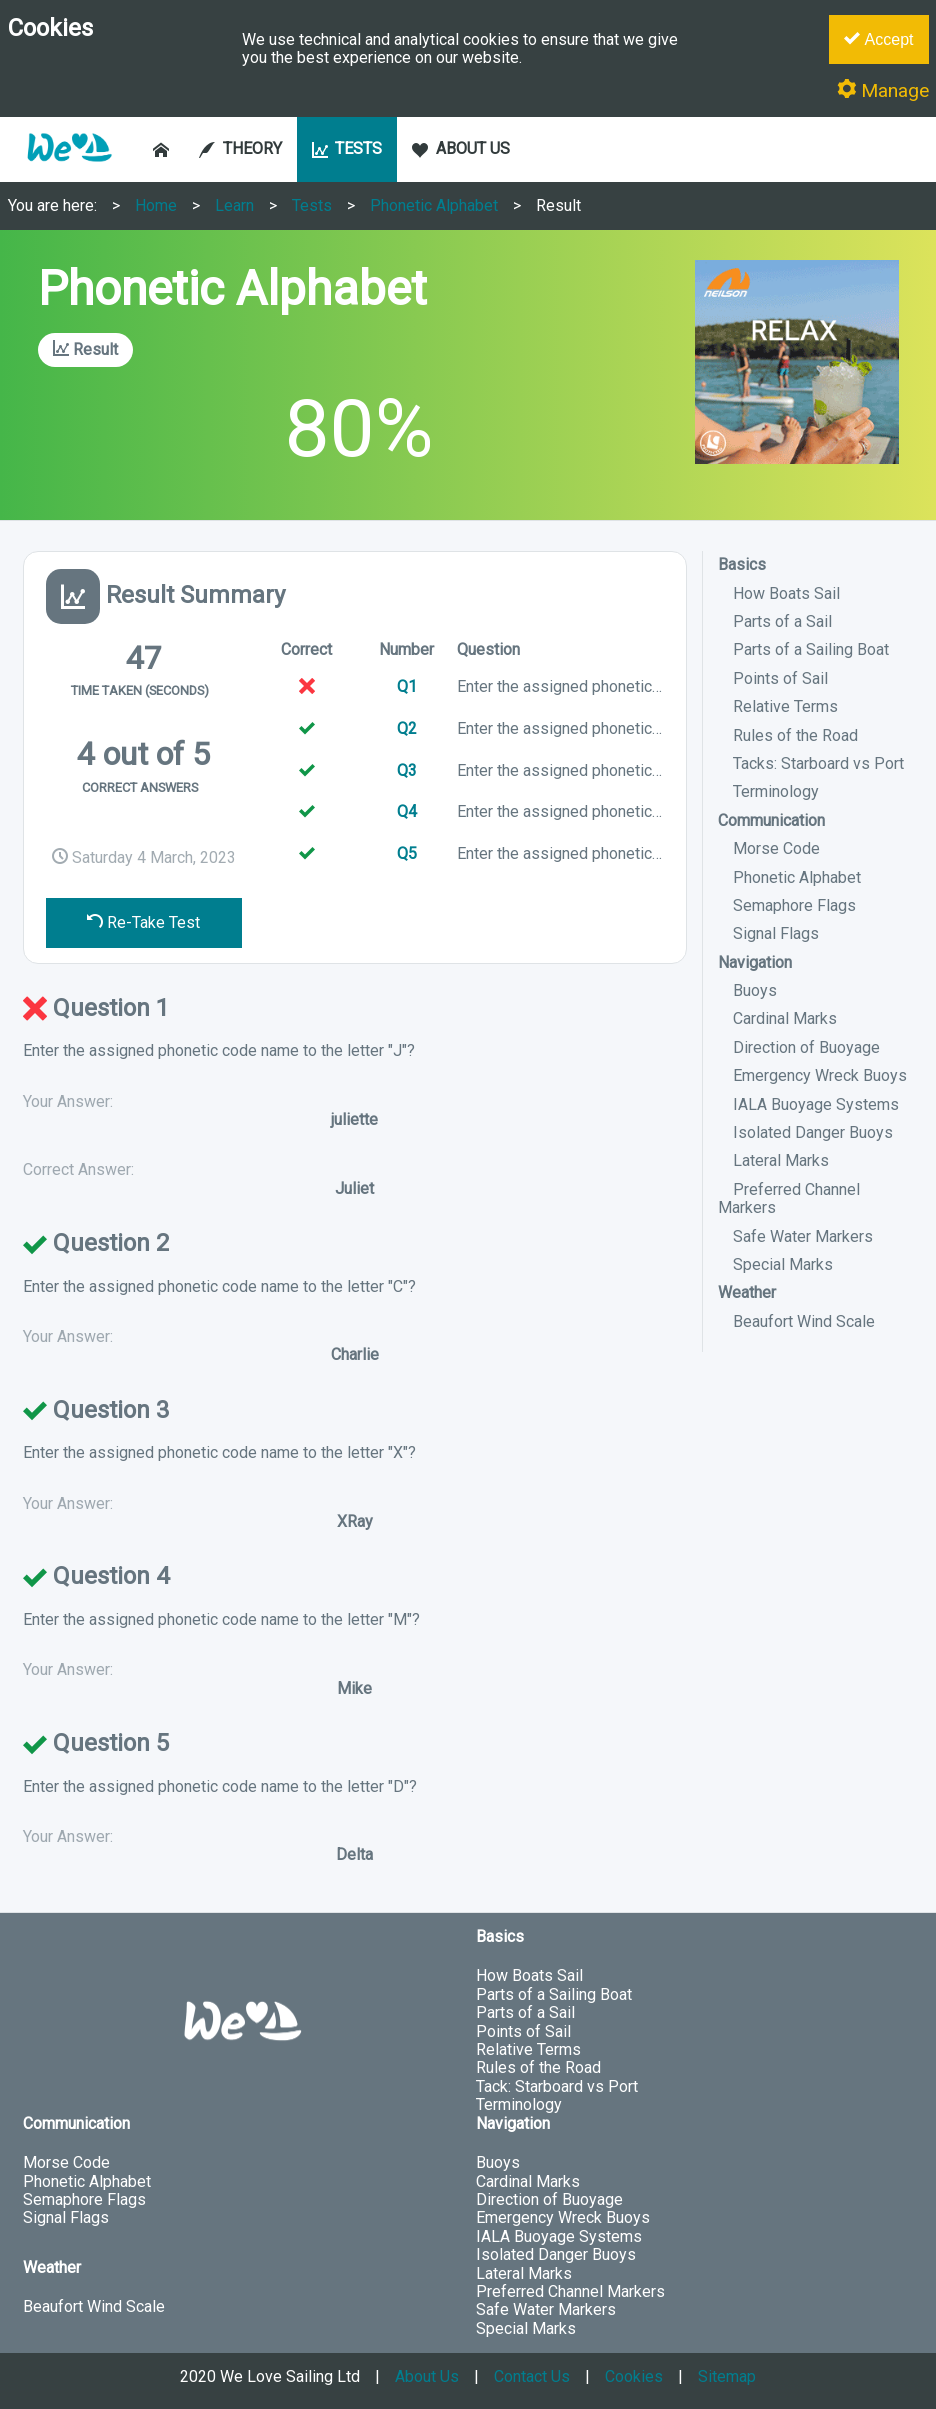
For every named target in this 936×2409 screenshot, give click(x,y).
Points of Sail (780, 678)
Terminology (776, 791)
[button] (69, 171)
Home (156, 205)
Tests (312, 205)
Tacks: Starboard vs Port (818, 763)
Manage (883, 90)
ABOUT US (461, 148)
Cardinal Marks (785, 1018)
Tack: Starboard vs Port (557, 2086)
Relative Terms (785, 706)
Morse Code (776, 848)
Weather (747, 1292)
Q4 (407, 811)
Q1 (407, 686)
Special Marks (783, 1264)
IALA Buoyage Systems (816, 1104)
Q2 (407, 728)
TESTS (347, 148)
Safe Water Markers (803, 1236)
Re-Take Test (143, 922)
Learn (234, 205)
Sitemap (727, 2376)
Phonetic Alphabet (434, 205)
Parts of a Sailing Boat (811, 649)
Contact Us (532, 2376)
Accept (878, 39)
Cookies (634, 2376)
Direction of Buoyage (806, 1047)
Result (558, 205)
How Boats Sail (786, 593)
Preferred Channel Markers (789, 1198)
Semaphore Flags (794, 905)
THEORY (240, 148)
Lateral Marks (781, 1160)
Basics (742, 564)
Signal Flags (776, 933)
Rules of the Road (795, 735)
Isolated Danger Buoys (813, 1132)
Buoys (755, 990)
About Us (427, 2376)
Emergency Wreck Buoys (820, 1075)
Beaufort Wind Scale (804, 1321)
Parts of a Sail (782, 621)
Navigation (755, 962)
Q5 (407, 853)
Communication (771, 820)
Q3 (407, 770)
